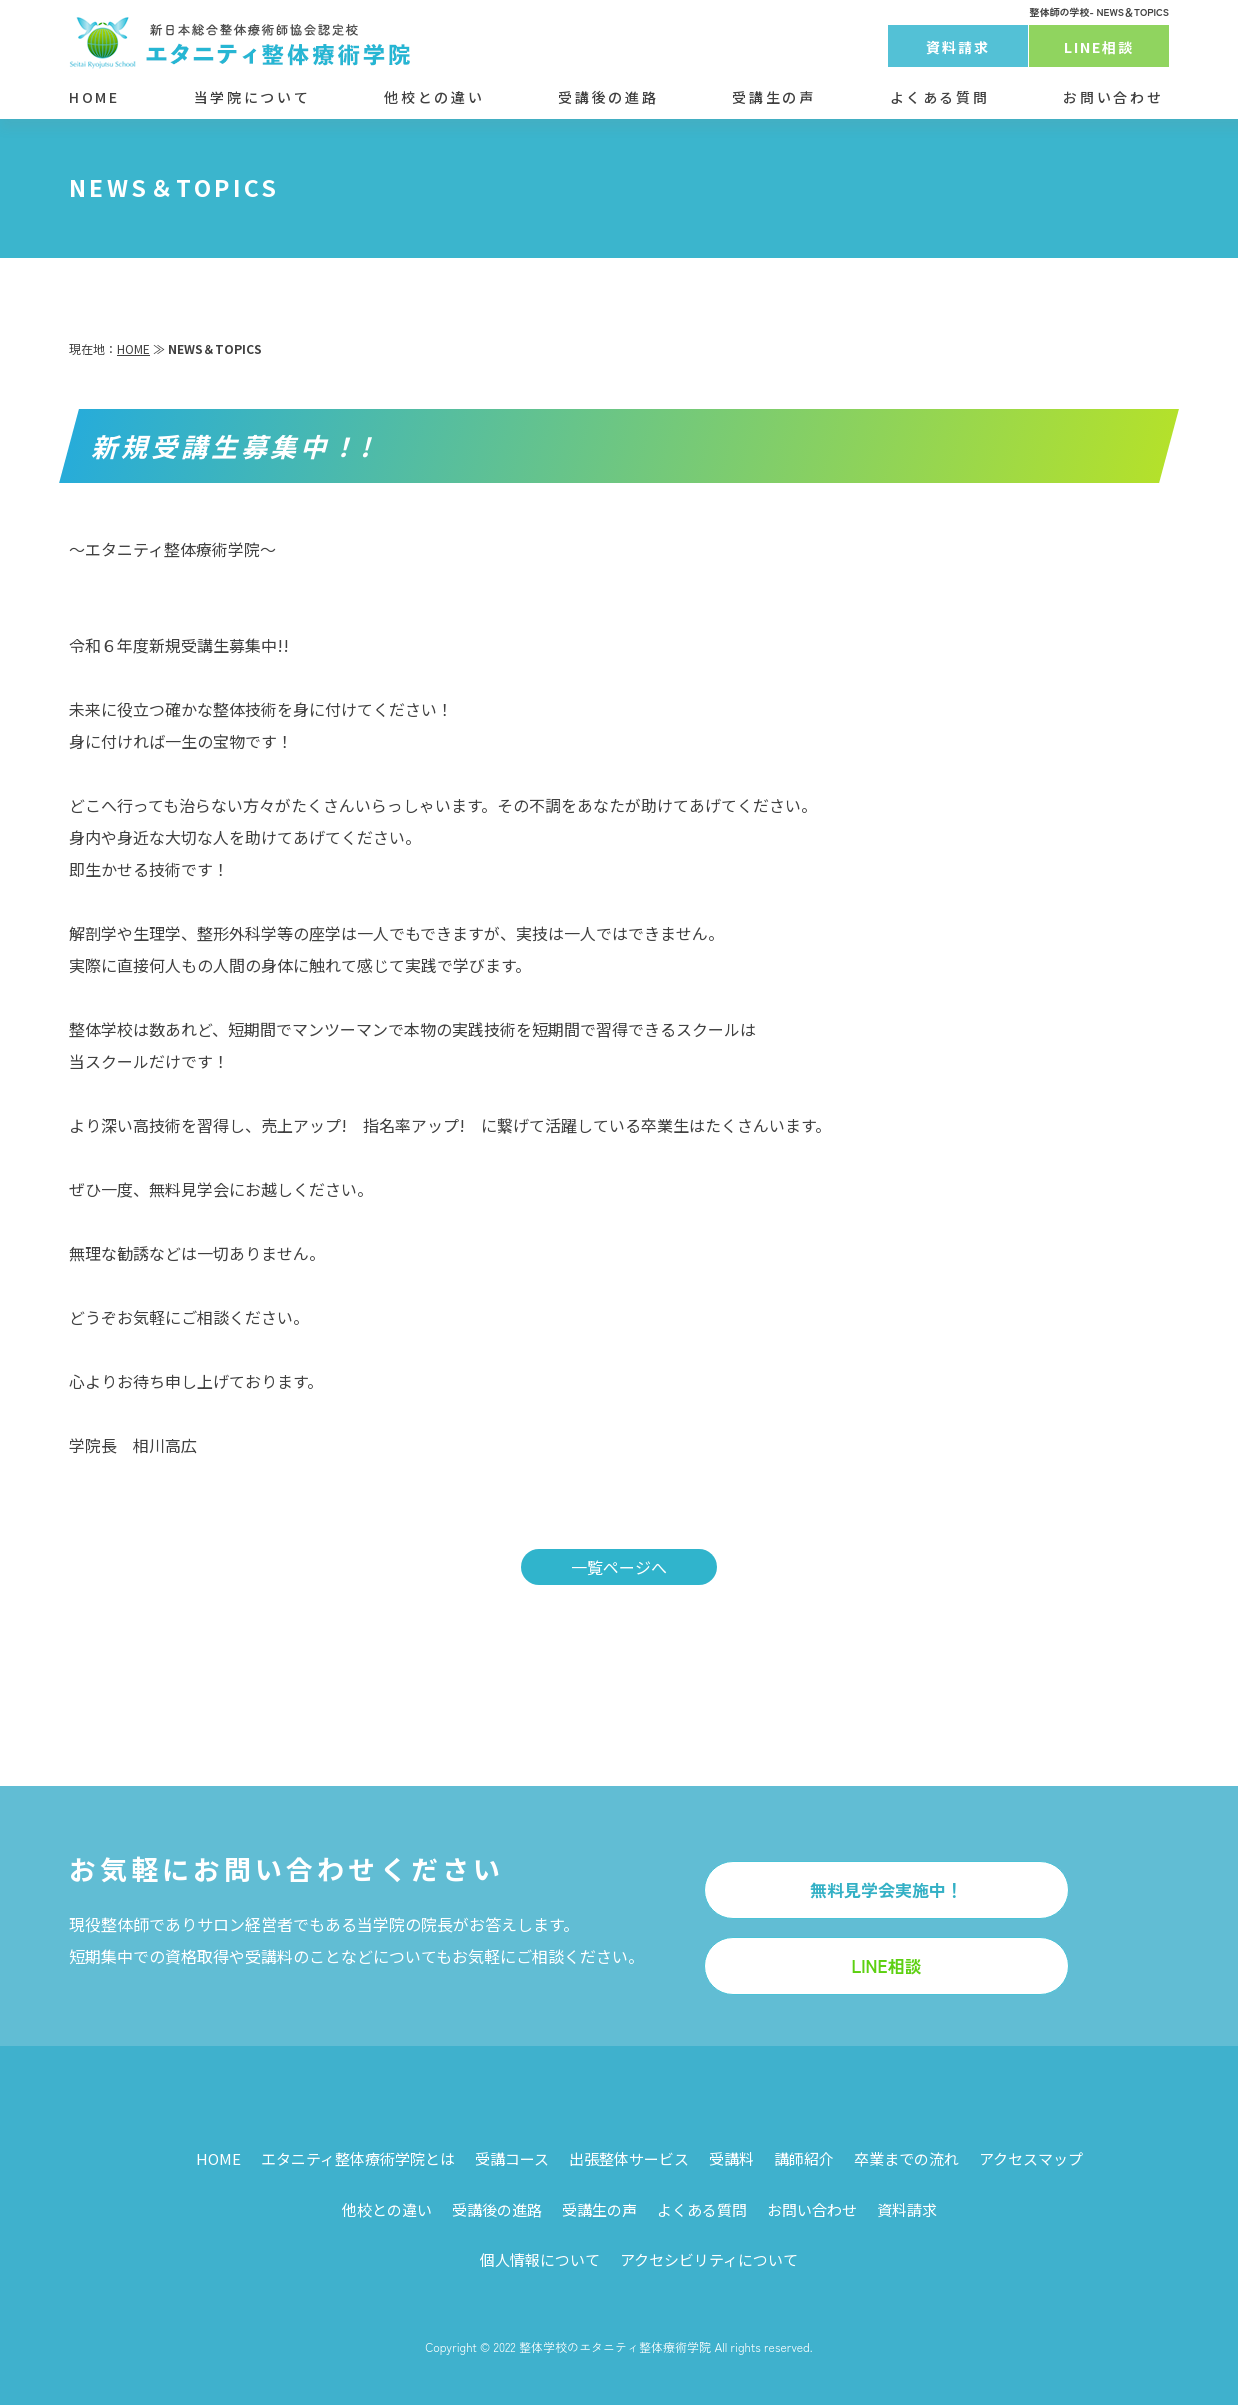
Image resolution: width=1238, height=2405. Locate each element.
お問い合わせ (1113, 97)
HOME (94, 97)
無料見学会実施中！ (886, 1889)
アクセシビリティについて (709, 2259)
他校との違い (434, 97)
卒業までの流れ (906, 2158)
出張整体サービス (629, 2158)
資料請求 (958, 47)
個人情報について (540, 2259)
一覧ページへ (619, 1567)
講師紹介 (804, 2158)
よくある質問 (940, 97)
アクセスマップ (1031, 2158)
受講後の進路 (608, 97)
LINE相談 (1099, 47)
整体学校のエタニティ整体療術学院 (615, 2346)
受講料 (731, 2158)
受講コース (512, 2158)
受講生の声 (773, 97)
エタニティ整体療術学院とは (358, 2158)
